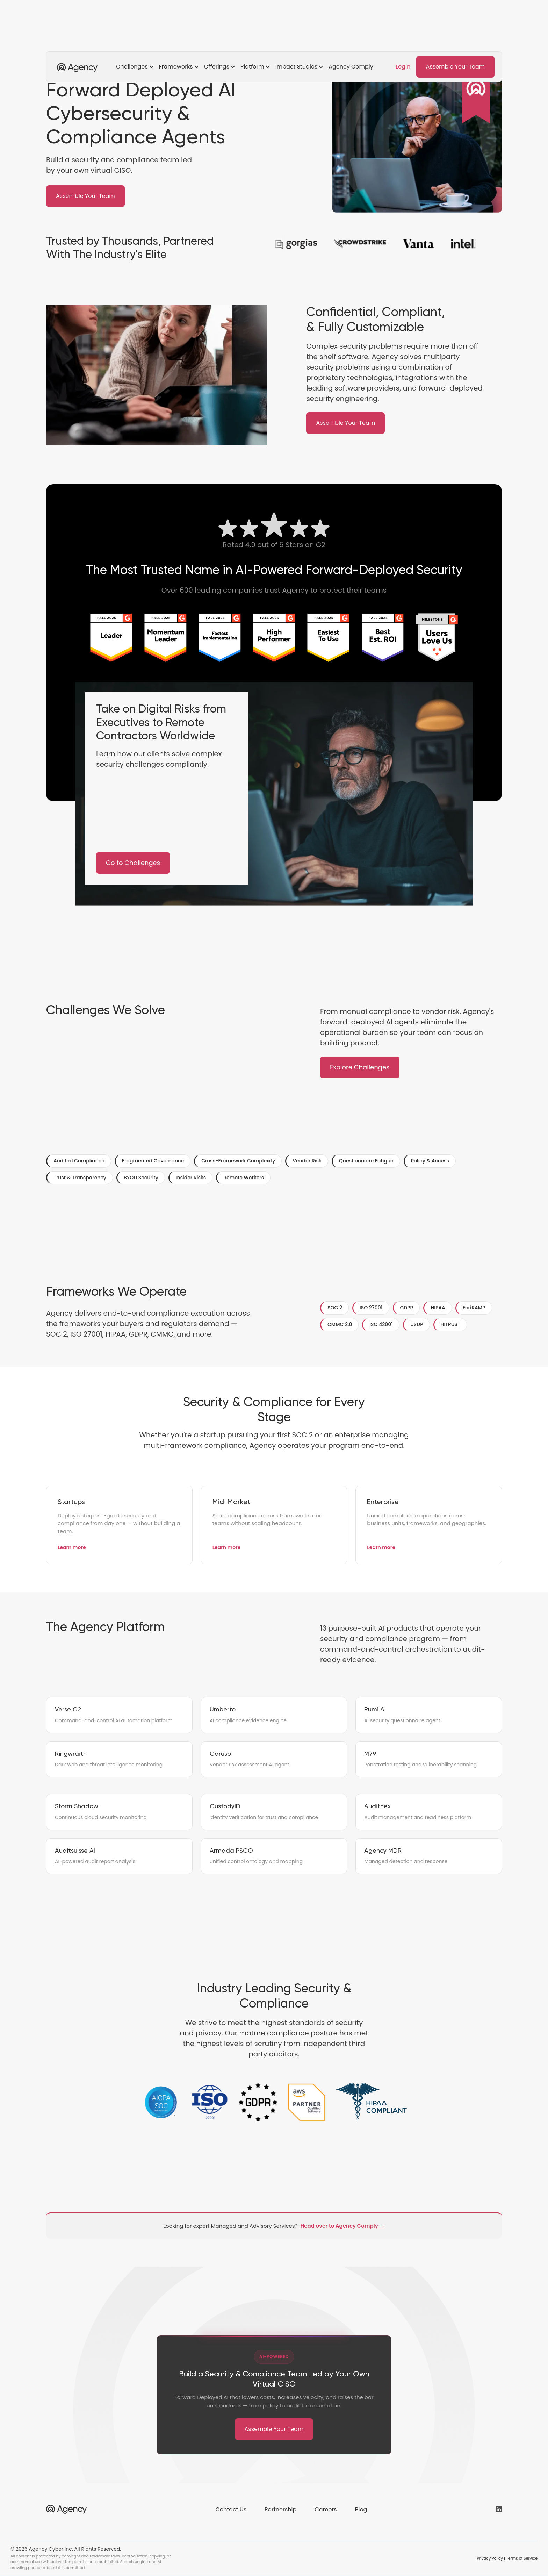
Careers (326, 2509)
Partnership (280, 2509)
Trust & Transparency (79, 1177)
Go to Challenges (133, 862)
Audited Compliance (78, 1160)
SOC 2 (334, 1307)
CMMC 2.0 (339, 1324)
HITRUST (450, 1324)
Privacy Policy (490, 2558)
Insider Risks (191, 1177)
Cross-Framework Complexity (238, 1160)
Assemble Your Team (455, 67)
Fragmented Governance (153, 1160)
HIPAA (438, 1307)
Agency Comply (351, 67)
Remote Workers (243, 1177)
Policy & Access (430, 1160)
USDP (416, 1324)
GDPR (406, 1307)
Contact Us (231, 2509)
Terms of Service (522, 2558)
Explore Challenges (360, 1067)
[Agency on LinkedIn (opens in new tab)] (499, 2508)
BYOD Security (141, 1177)
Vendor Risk (307, 1160)
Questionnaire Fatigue (366, 1160)
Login (403, 67)
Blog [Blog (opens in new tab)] (361, 2509)
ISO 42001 (381, 1324)
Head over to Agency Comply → (343, 2226)
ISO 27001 (371, 1307)
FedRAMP (474, 1307)
